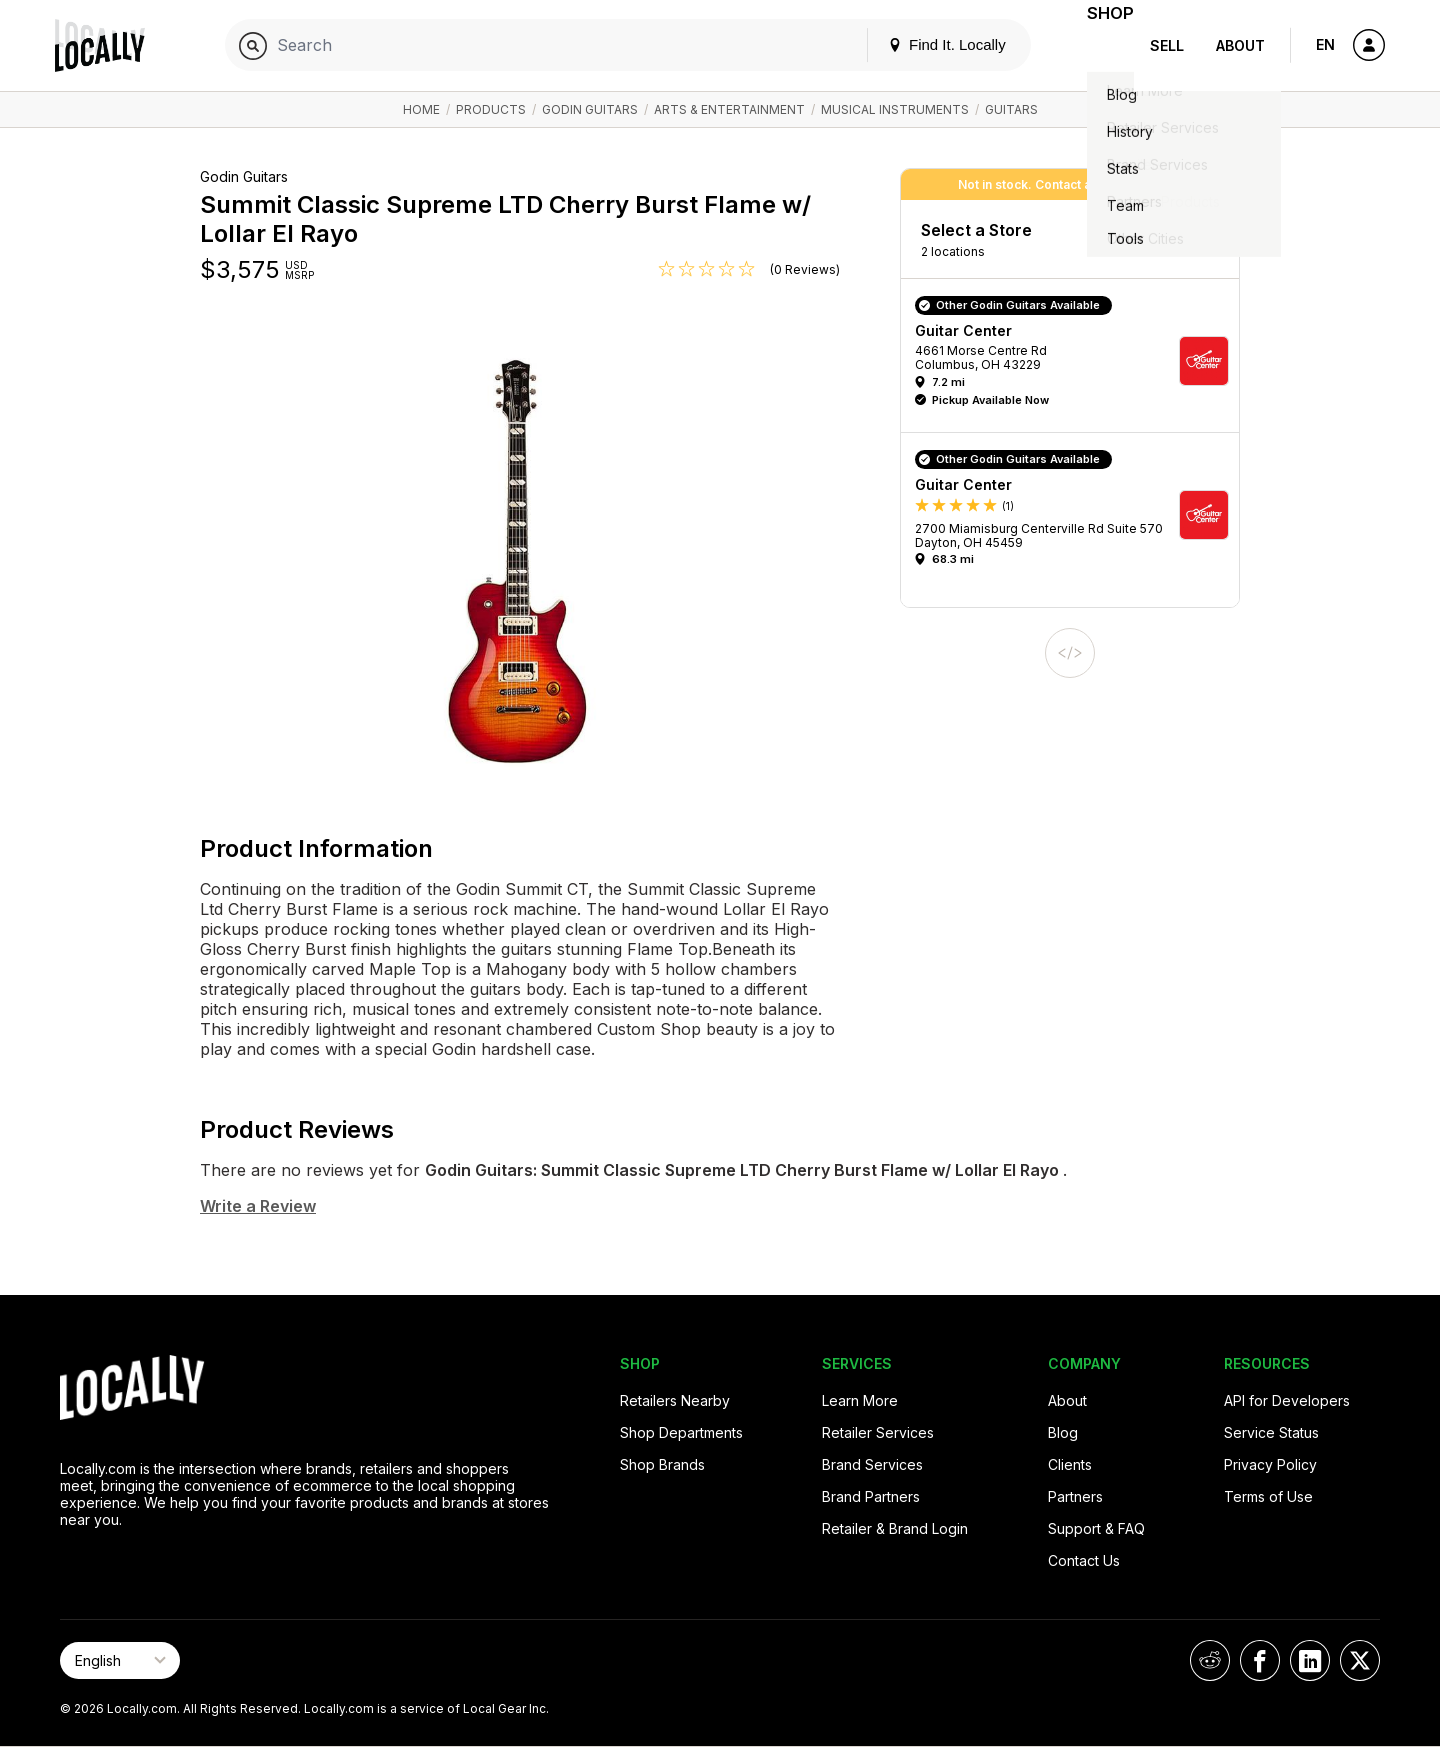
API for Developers (1287, 1400)
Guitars (1011, 109)
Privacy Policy (1270, 1464)
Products (491, 109)
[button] (1077, 360)
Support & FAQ (1096, 1528)
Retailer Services (878, 1432)
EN (1325, 44)
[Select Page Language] (120, 1660)
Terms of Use (1268, 1496)
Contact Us (1084, 1560)
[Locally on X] (1360, 1660)
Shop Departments (681, 1432)
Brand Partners (871, 1496)
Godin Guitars (590, 109)
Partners (1075, 1496)
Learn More (860, 1400)
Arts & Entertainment (729, 109)
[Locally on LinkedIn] (1310, 1660)
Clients (1070, 1464)
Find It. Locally (922, 44)
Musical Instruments (895, 109)
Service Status (1271, 1432)
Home (421, 109)
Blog (1063, 1432)
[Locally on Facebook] (1260, 1660)
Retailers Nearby (675, 1400)
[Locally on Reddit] (1210, 1660)
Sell (1167, 45)
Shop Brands (662, 1464)
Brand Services (872, 1464)
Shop (1098, 45)
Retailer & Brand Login (895, 1528)
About (1240, 45)
